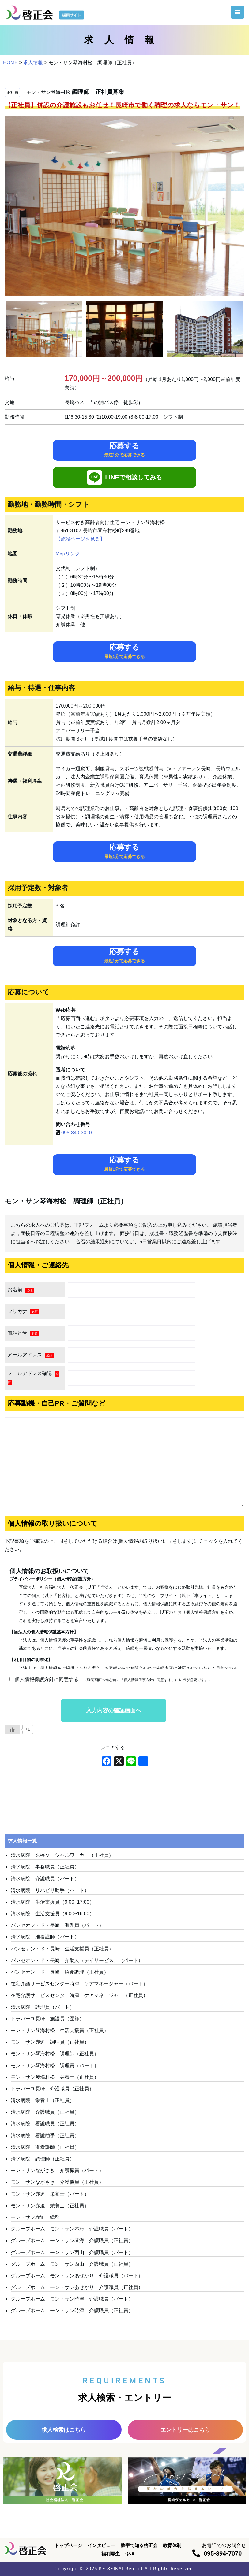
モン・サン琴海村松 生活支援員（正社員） (60, 2030)
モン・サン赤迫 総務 (35, 2217)
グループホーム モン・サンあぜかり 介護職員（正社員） (77, 2287)
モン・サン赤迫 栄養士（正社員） (50, 2205)
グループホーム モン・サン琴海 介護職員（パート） (72, 2228)
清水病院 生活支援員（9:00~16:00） (52, 1913)
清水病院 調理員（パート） (42, 2007)
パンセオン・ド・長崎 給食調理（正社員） (60, 1972)
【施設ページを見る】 (80, 538)
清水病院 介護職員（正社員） (45, 2112)
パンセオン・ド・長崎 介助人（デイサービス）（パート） (77, 1960)
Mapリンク (68, 553)
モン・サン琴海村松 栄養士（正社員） (55, 2077)
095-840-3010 (76, 1132)
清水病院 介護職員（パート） (45, 1878)
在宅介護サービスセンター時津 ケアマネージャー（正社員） (79, 1995)
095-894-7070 (223, 2553)
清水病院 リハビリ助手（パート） (50, 1890)
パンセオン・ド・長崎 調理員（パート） (57, 1925)
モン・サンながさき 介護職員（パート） (57, 2170)
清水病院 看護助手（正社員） (45, 2135)
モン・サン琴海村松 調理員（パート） (55, 2065)
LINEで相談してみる (124, 477)
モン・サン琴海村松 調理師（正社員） (55, 2053)
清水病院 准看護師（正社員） (45, 2147)
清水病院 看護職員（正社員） (45, 2123)
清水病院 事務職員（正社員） (45, 1866)
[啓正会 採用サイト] (46, 12)
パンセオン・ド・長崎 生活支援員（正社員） (62, 1948)
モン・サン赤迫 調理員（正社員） (50, 2042)
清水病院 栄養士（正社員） (42, 2100)
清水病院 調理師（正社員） (42, 2158)
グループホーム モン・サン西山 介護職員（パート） (72, 2252)
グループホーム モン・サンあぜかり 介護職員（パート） (77, 2275)
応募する (124, 449)
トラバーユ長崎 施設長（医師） (47, 2018)
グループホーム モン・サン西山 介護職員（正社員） (72, 2264)
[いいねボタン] (12, 1729)
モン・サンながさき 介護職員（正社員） (57, 2182)
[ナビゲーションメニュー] (237, 12)
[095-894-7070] (196, 2553)
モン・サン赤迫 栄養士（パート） (50, 2194)
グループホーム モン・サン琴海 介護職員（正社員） (72, 2240)
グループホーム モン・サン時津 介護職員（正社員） (72, 2310)
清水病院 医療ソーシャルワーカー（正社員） (62, 1855)
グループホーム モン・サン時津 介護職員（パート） (72, 2298)
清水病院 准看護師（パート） (45, 1936)
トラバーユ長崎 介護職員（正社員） (52, 2088)
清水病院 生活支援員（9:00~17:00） (52, 1902)
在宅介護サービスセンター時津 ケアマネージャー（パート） (79, 1983)
